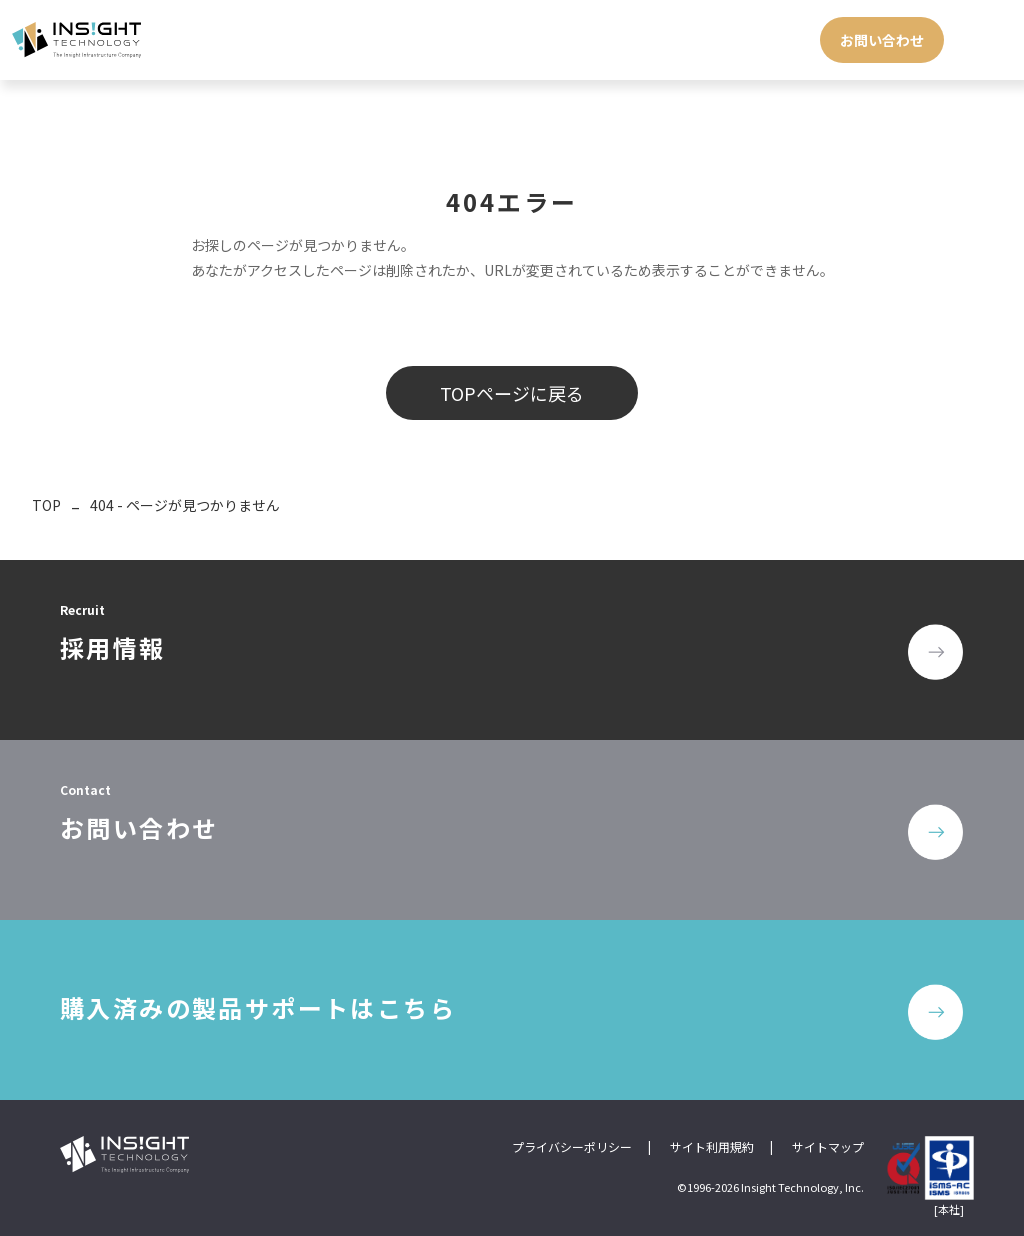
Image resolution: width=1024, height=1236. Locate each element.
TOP (46, 505)
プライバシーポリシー (572, 1146)
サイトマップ (828, 1146)
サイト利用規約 (712, 1146)
